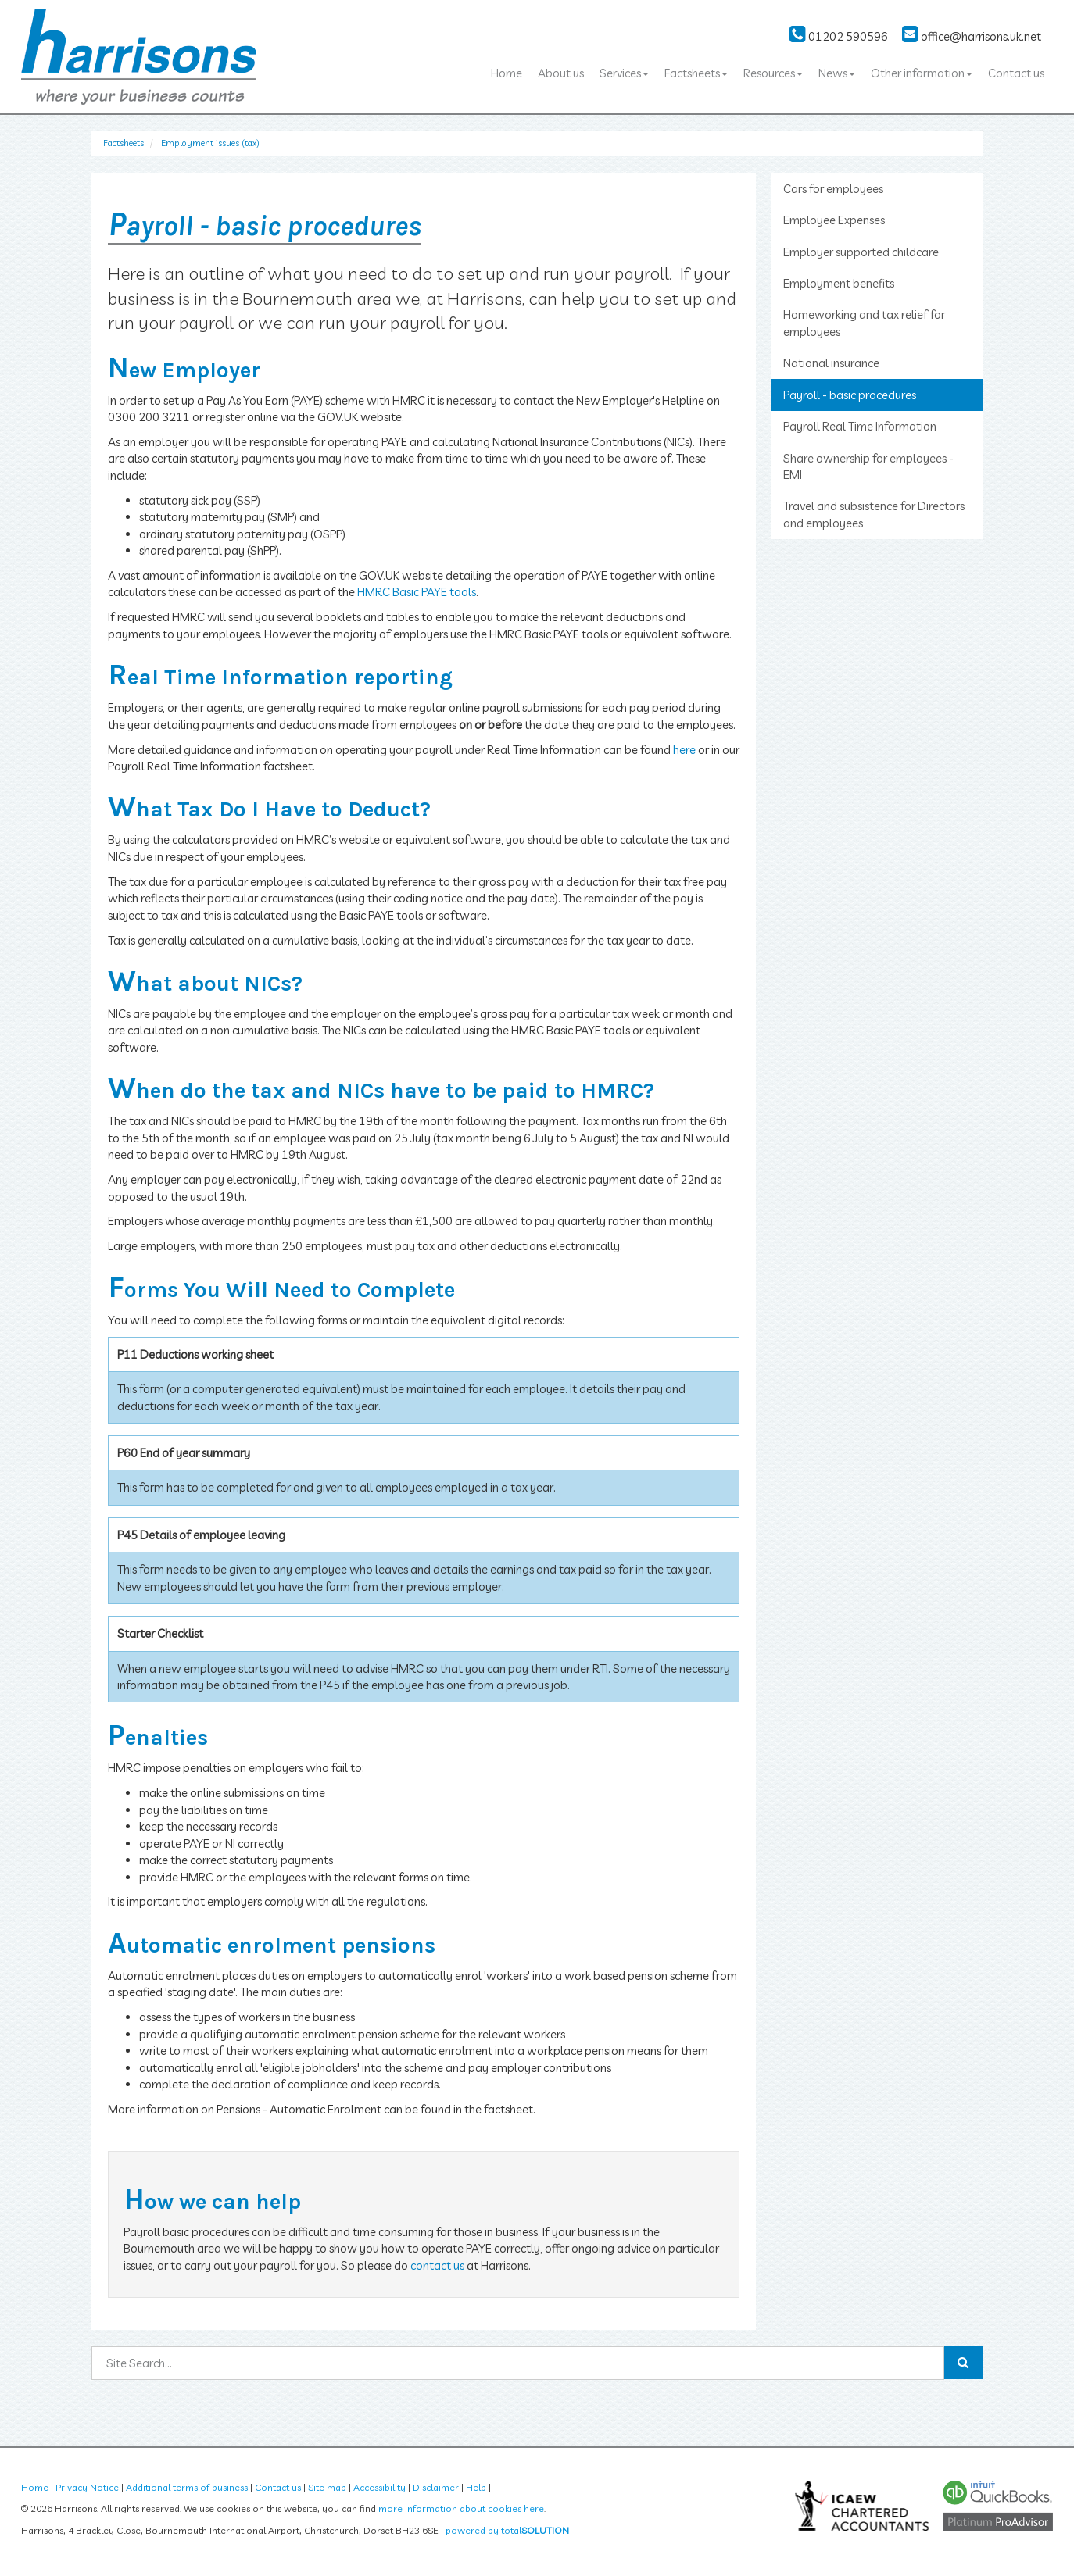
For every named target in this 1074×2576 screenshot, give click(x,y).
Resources (773, 73)
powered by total (507, 2530)
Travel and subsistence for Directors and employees (874, 514)
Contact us (1016, 73)
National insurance (831, 362)
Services (624, 73)
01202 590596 (838, 36)
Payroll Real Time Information (859, 426)
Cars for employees (833, 188)
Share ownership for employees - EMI (868, 466)
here (684, 749)
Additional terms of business (187, 2487)
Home (506, 73)
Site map (327, 2487)
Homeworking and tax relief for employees (864, 322)
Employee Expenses (834, 220)
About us (561, 73)
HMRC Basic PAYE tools (416, 591)
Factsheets (696, 73)
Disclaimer (436, 2487)
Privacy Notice (87, 2487)
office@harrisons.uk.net (971, 36)
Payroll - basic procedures (849, 395)
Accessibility (379, 2487)
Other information (921, 73)
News (836, 73)
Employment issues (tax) (210, 143)
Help (476, 2487)
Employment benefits (838, 283)
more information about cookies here (461, 2508)
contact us (437, 2265)
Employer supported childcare (861, 252)
